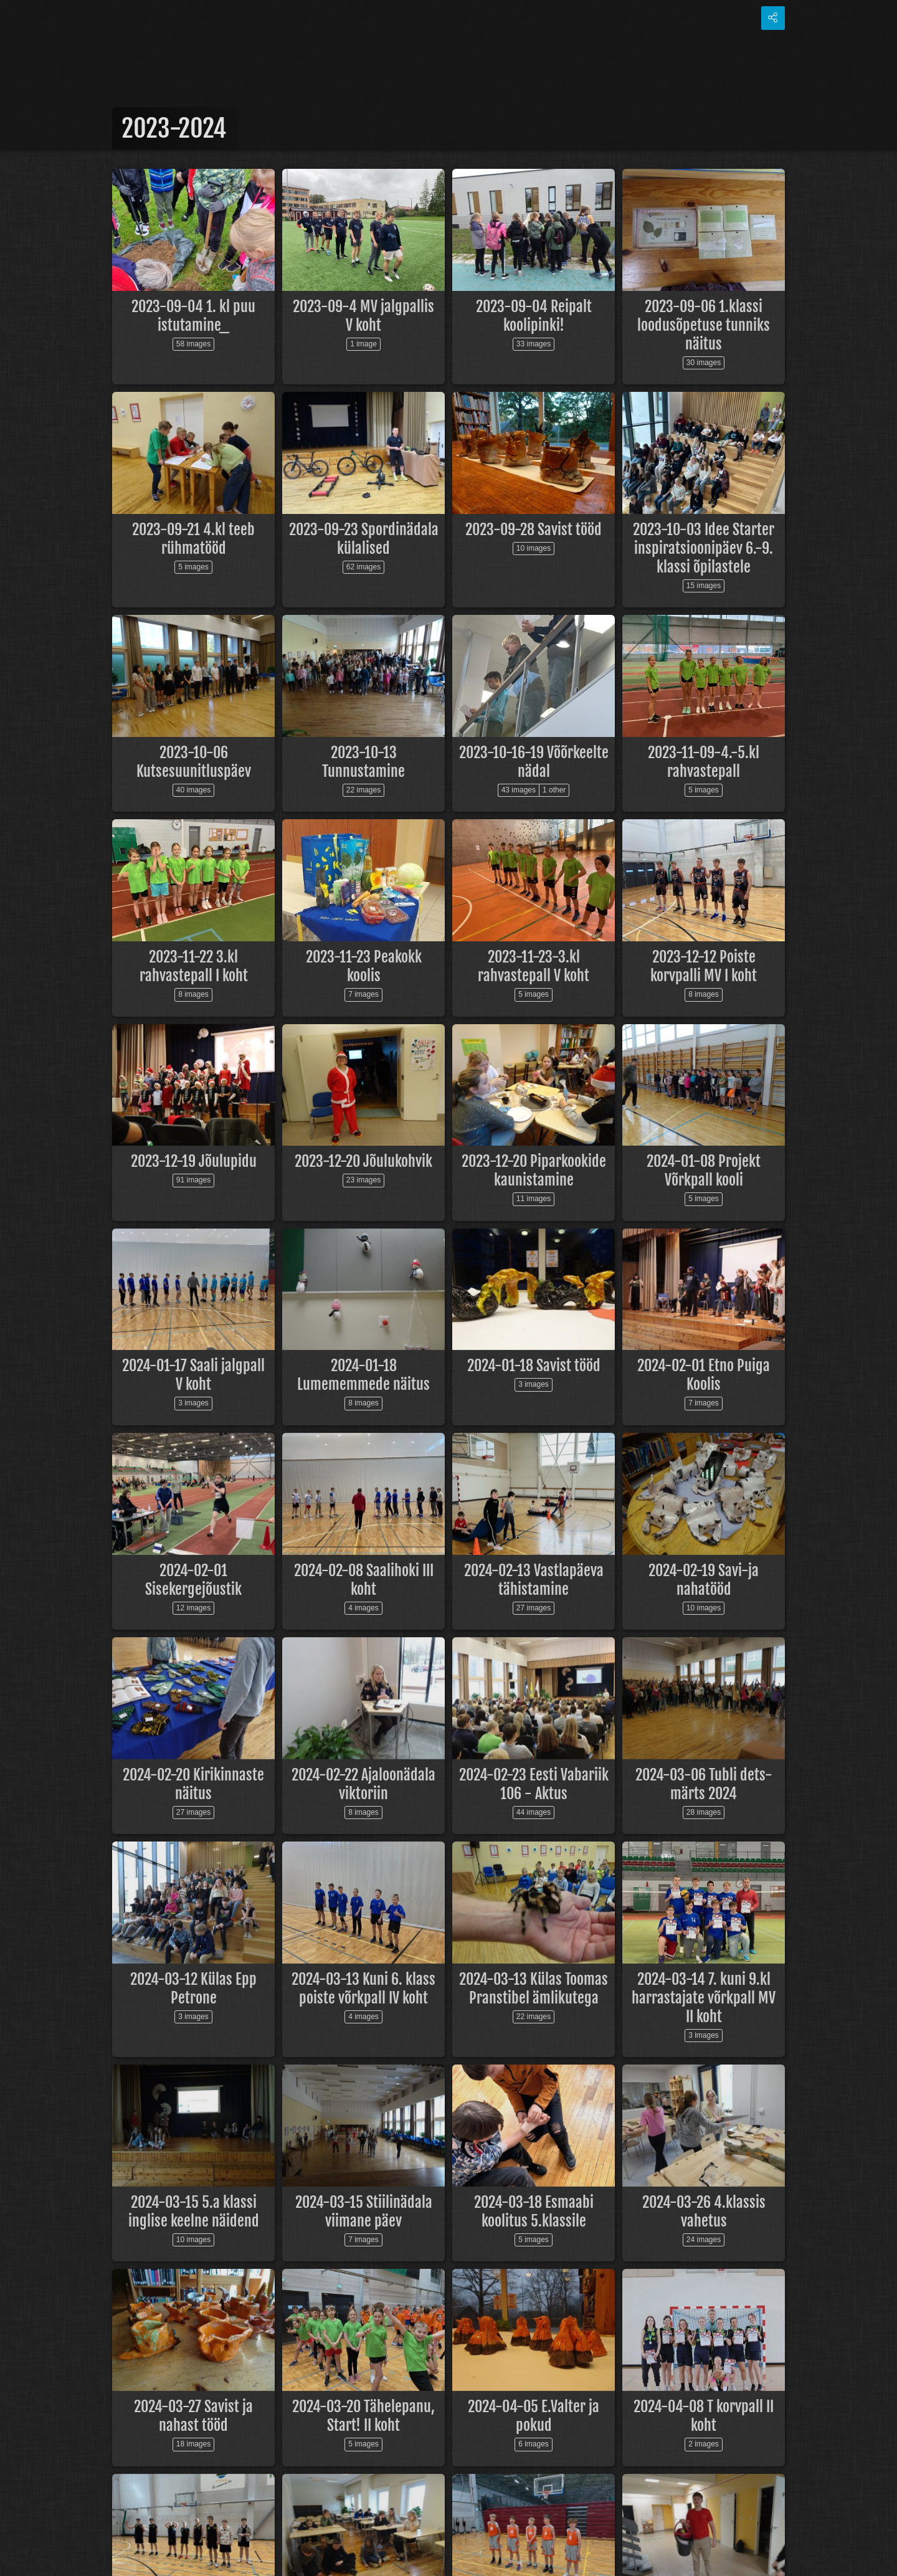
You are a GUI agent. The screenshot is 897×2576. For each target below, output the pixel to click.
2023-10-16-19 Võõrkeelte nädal (534, 762)
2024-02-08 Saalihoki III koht (364, 1580)
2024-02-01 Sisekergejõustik (193, 1580)
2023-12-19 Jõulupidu (194, 1161)
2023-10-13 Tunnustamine (363, 762)
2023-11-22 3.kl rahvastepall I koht (194, 966)
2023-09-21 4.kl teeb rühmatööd (193, 539)
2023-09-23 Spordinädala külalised (364, 539)
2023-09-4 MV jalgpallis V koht (363, 316)
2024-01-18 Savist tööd (533, 1365)
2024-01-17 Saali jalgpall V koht (193, 1375)
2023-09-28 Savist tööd (533, 529)
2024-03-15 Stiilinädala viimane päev (363, 2211)
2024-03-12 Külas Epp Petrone (193, 1988)
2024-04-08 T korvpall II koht (704, 2416)
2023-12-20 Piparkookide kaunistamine (534, 1170)
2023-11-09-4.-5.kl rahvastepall (703, 762)
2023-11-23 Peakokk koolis (364, 966)
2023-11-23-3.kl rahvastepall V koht (533, 966)
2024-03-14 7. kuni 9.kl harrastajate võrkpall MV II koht (704, 1998)
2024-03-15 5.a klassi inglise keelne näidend (193, 2211)
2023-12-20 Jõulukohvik (363, 1161)
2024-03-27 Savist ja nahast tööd (193, 2416)
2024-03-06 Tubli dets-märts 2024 (703, 1784)
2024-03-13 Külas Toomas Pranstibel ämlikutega (533, 1988)
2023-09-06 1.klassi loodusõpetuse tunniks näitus (703, 325)
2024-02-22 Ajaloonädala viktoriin (363, 1784)
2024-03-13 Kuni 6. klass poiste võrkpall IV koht (363, 1988)
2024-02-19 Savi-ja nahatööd (703, 1580)
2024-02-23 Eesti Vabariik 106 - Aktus (534, 1784)
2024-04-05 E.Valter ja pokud (533, 2416)
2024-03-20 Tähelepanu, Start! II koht (363, 2416)
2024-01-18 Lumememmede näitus (363, 1375)
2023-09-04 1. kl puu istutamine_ (193, 316)
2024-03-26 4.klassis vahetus (704, 2211)
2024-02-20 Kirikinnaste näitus (193, 1784)
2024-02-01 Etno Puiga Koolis (703, 1375)
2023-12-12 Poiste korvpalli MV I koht (703, 966)
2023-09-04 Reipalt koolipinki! (534, 316)
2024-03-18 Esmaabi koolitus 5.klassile (534, 2211)
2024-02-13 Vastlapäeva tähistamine (534, 1580)
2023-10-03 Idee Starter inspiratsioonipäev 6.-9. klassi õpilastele (703, 548)
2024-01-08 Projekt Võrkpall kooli (704, 1170)
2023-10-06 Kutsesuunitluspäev (193, 762)
